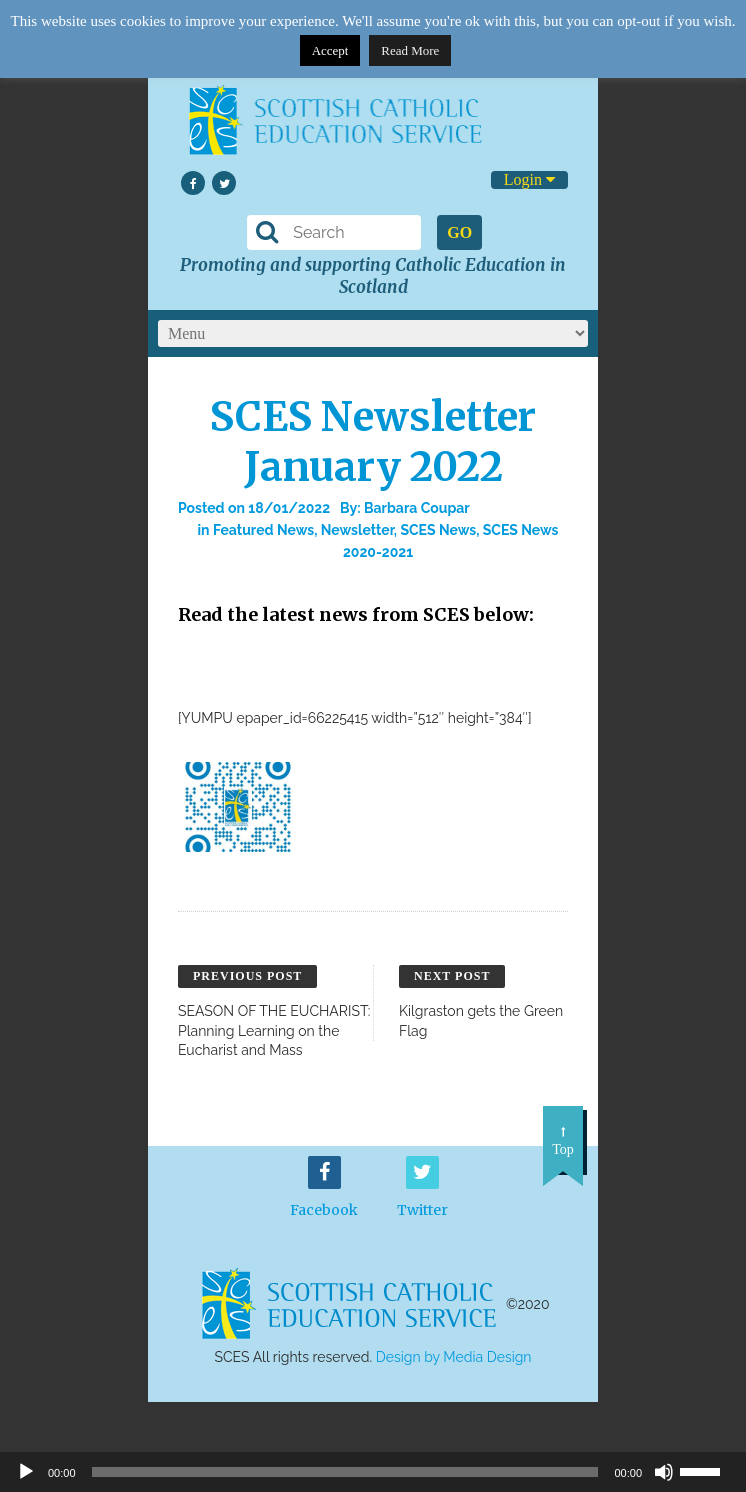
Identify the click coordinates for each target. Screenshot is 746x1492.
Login (529, 179)
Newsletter (357, 530)
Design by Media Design (454, 1357)
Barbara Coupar (417, 508)
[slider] (708, 1470)
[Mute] (664, 1472)
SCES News (438, 530)
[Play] (26, 1472)
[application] (373, 1472)
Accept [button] (330, 50)
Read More (410, 50)
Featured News (263, 530)
